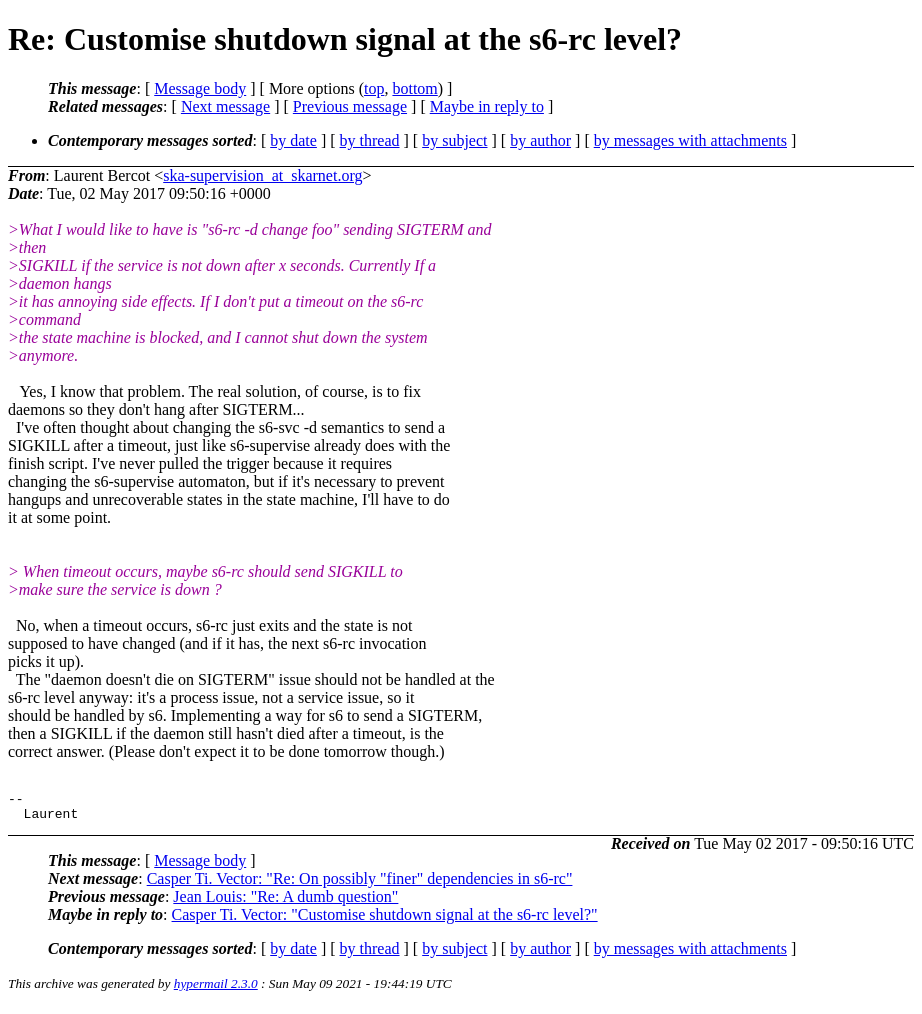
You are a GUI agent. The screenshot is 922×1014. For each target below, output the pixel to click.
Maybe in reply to (487, 106)
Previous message (350, 106)
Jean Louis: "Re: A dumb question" (285, 902)
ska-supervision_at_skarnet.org (262, 175)
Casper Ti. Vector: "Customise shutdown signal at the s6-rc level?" (385, 920)
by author (540, 140)
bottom (414, 88)
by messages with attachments (690, 140)
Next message (225, 106)
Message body (200, 88)
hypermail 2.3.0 (216, 989)
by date (293, 140)
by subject (454, 140)
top (374, 88)
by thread (370, 140)
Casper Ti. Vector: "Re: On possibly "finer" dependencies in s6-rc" (360, 884)
